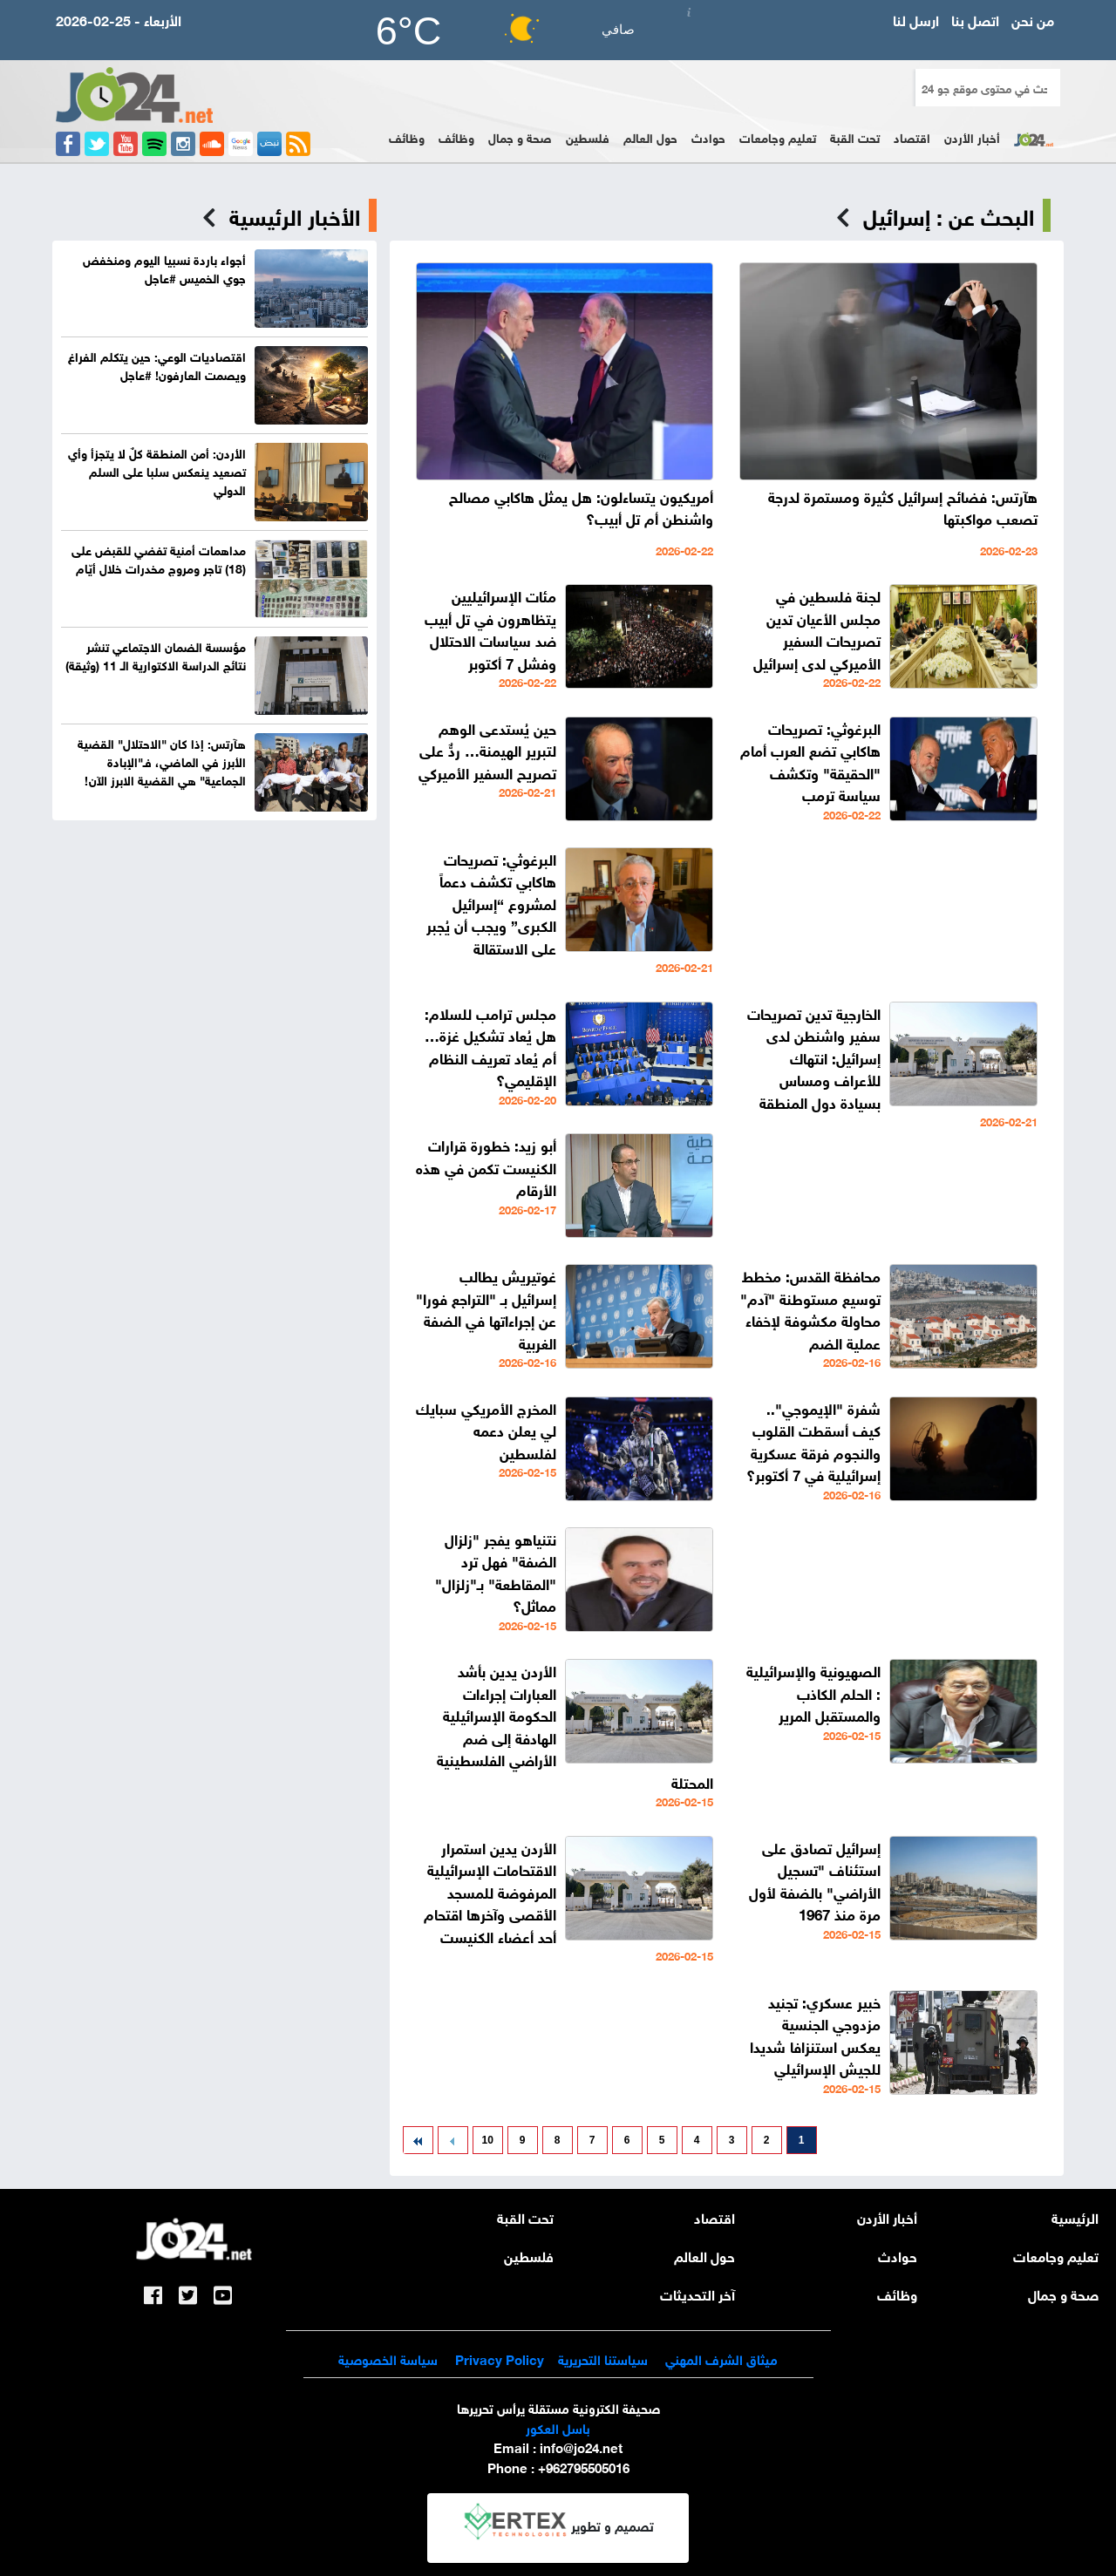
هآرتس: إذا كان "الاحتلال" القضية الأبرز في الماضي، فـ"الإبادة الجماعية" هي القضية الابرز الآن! (162, 760)
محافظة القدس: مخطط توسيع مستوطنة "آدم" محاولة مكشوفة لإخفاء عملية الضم (810, 1308)
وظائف (456, 136)
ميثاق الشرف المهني (721, 2358)
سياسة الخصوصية (388, 2358)
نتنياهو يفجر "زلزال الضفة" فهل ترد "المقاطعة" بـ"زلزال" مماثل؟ (495, 1572)
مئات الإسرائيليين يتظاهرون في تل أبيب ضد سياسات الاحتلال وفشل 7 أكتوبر (490, 628)
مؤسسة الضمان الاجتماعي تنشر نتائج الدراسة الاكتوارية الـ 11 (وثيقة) (155, 655)
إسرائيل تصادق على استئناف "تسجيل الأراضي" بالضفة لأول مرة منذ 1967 (815, 1880)
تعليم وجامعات (777, 136)
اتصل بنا (975, 19)
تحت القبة (855, 136)
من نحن (1032, 19)
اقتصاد (912, 136)
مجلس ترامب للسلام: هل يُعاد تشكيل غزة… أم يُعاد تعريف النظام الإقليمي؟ (490, 1046)
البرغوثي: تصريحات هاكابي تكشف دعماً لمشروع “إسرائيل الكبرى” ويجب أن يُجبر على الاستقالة (491, 903)
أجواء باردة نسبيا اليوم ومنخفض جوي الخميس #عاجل (164, 268)
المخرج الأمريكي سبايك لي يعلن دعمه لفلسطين (486, 1429)
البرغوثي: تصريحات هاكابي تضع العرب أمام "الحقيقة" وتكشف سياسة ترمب (810, 761)
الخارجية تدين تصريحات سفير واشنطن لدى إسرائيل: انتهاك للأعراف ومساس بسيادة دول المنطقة (814, 1057)
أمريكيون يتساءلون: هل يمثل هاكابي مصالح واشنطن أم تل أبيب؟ (581, 507)
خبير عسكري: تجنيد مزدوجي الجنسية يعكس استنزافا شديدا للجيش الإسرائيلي (815, 2035)
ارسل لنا (916, 19)
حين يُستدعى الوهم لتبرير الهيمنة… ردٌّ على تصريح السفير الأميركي (487, 749)
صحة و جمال (520, 136)
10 (487, 2140)
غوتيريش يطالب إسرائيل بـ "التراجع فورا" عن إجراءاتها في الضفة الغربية (486, 1308)
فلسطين (587, 136)
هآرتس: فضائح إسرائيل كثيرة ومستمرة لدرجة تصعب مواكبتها (903, 507)
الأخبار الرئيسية (294, 215)
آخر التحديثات (697, 2293)
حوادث (708, 136)
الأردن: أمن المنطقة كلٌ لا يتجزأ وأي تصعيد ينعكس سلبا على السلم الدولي (157, 470)
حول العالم (650, 136)
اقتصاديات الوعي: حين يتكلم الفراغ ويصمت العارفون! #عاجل (157, 364)
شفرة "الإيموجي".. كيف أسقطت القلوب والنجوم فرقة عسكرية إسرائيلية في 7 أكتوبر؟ (813, 1441)
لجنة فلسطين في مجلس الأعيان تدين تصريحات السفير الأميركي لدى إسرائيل (817, 628)
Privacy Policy (498, 2358)
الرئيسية (1075, 2216)
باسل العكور (558, 2427)
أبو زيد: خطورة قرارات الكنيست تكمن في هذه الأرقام (486, 1166)
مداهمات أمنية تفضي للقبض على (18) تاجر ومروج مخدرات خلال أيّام (158, 558)
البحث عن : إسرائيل (948, 215)
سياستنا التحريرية (603, 2358)
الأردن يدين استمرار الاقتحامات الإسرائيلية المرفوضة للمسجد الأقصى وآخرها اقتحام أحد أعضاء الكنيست (490, 1891)
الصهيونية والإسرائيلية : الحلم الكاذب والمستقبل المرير (813, 1692)
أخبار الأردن (972, 136)
